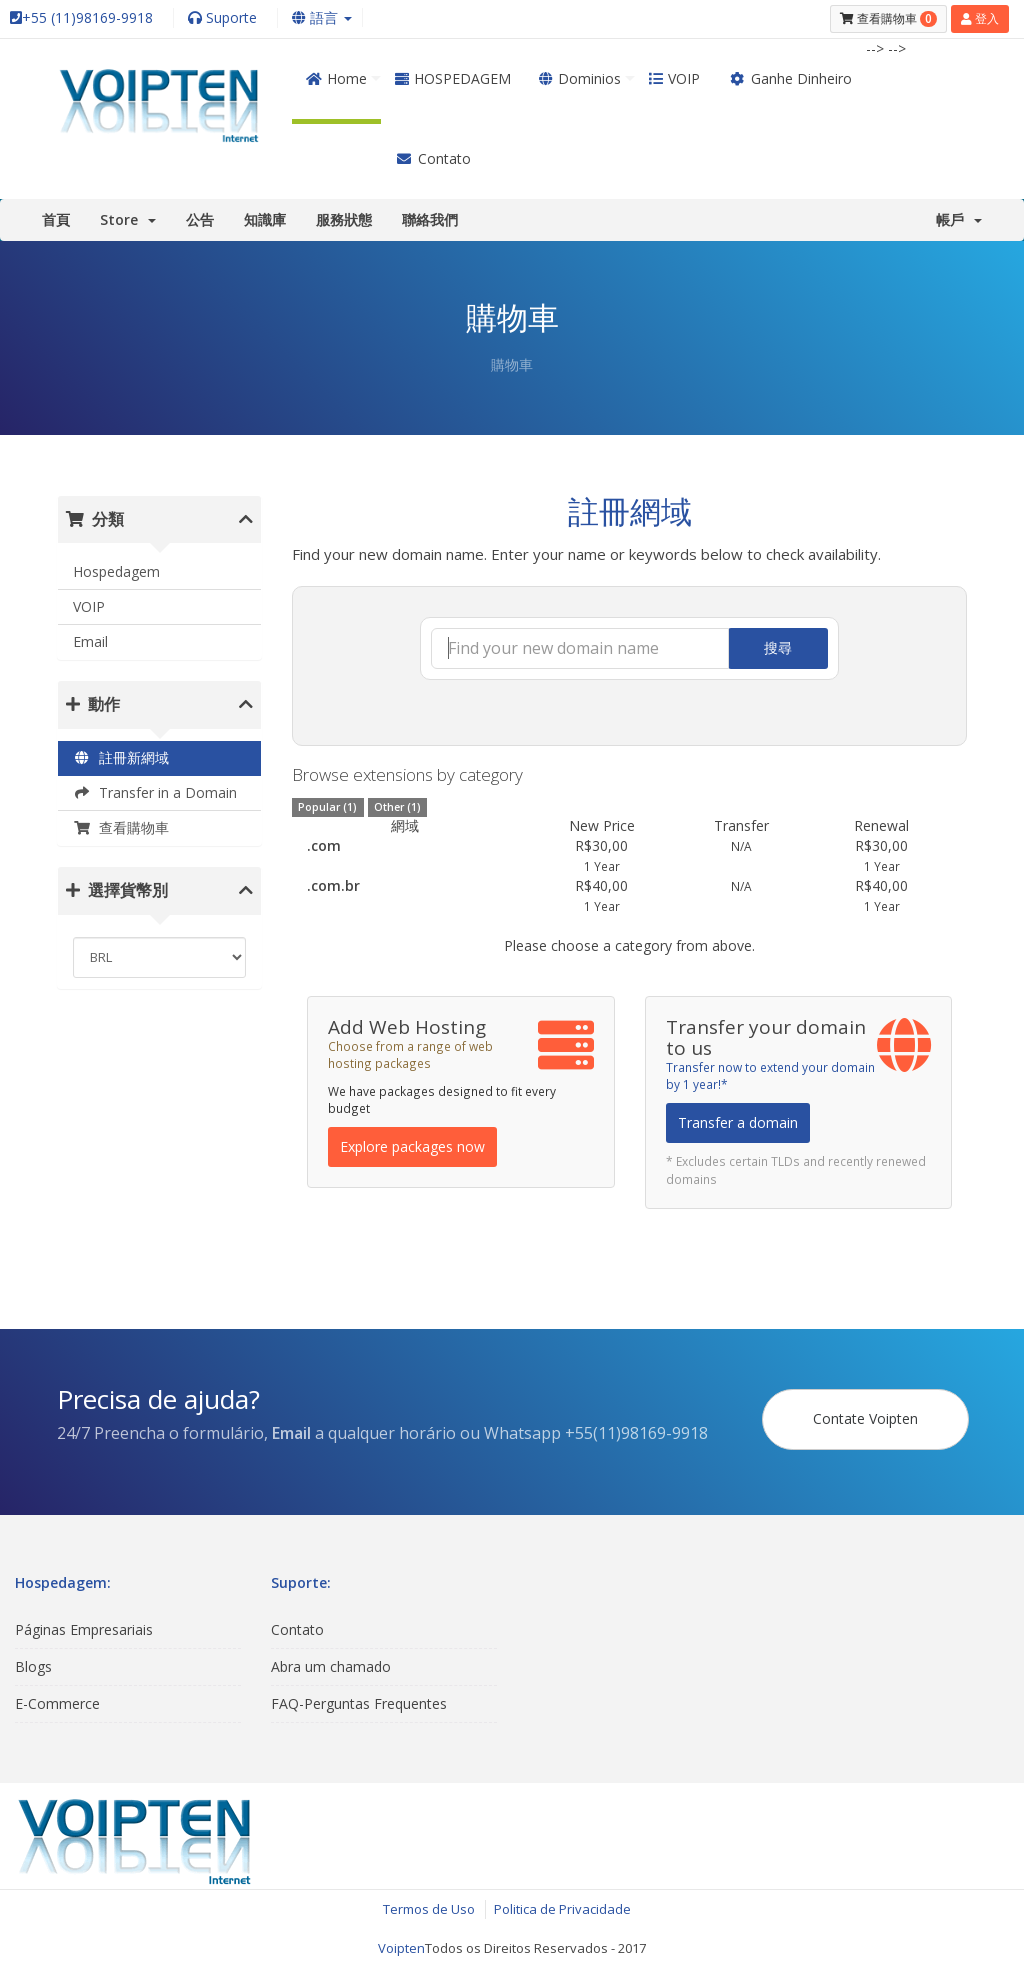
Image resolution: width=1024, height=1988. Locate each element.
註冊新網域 (121, 757)
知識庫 (265, 219)
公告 (200, 219)
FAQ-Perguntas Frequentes (359, 1703)
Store (128, 219)
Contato (433, 158)
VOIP (674, 78)
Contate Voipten (865, 1418)
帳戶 (959, 219)
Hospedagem (116, 571)
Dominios (580, 78)
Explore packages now (412, 1146)
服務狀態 (344, 219)
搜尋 (778, 647)
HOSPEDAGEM (453, 78)
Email (90, 641)
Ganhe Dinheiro (790, 78)
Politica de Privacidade (562, 1909)
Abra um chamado (331, 1666)
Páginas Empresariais (84, 1629)
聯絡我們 (430, 219)
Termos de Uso (429, 1909)
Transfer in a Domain (155, 792)
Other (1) (397, 807)
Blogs (33, 1666)
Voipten (401, 1948)
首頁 (56, 219)
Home (336, 78)
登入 (980, 18)
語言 (322, 17)
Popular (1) (327, 807)
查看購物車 (121, 827)
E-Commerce (57, 1703)
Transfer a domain (738, 1122)
